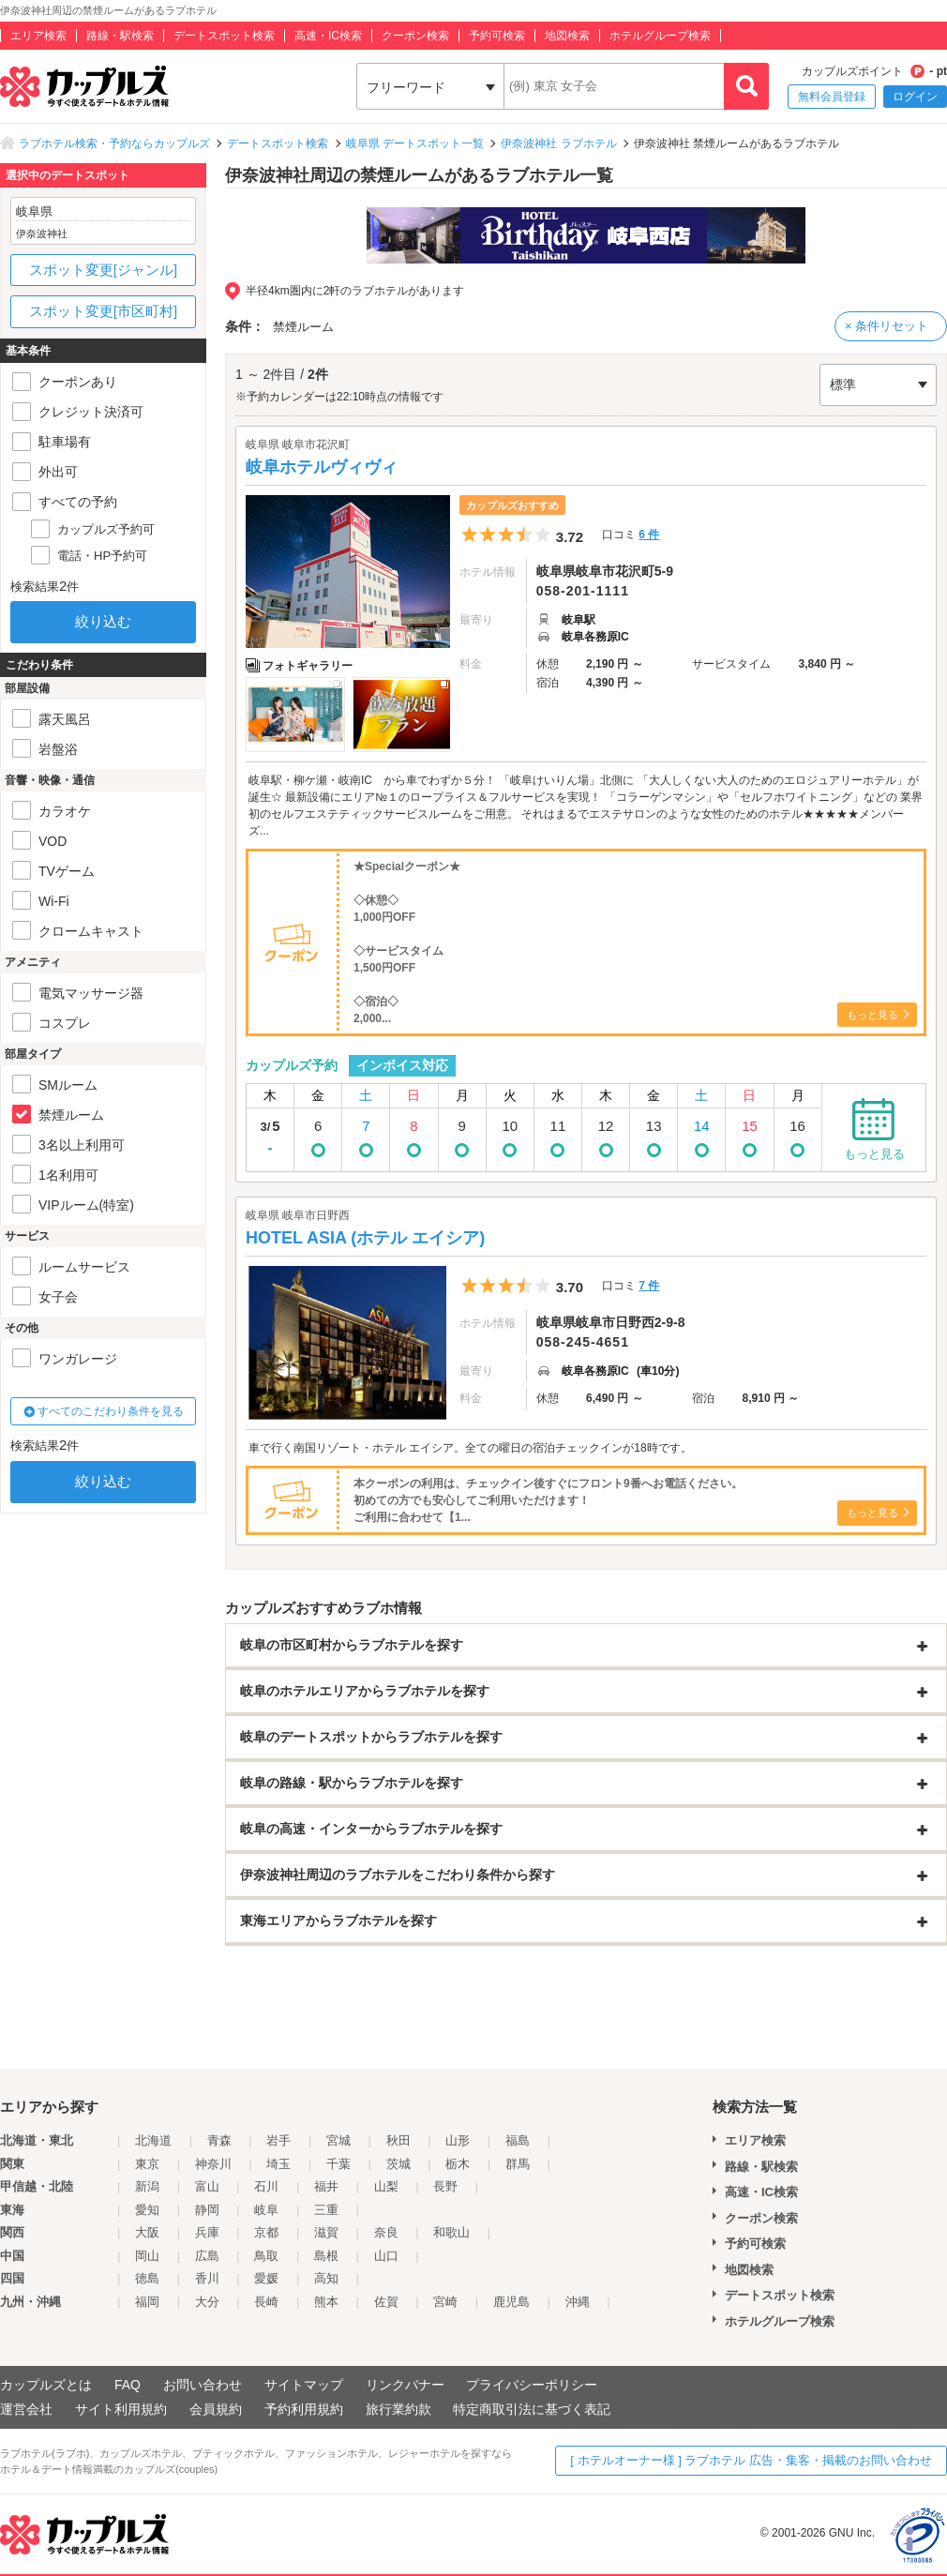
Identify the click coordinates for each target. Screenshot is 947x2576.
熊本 (326, 2302)
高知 (326, 2278)
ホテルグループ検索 (660, 35)
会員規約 (215, 2409)
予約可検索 (497, 35)
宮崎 (445, 2302)
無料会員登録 (831, 96)
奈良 (386, 2232)
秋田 (398, 2140)
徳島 (147, 2278)
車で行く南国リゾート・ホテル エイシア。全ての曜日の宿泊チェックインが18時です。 (470, 1447)
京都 (266, 2232)
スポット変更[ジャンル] (103, 270)
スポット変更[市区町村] (103, 311)
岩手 (278, 2140)
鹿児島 (511, 2302)
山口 (386, 2256)
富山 (207, 2186)
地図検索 (567, 35)
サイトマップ (303, 2384)
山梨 (386, 2186)
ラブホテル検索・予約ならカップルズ (114, 143)
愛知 (147, 2210)
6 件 (649, 534)
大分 (207, 2302)
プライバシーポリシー (531, 2384)
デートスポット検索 (224, 35)
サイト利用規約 (121, 2409)
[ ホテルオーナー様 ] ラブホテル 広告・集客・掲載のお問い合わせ (751, 2460)
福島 (517, 2140)
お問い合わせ (202, 2384)
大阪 (147, 2232)
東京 (147, 2164)
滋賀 (326, 2232)
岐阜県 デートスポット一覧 (415, 143)
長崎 (266, 2302)
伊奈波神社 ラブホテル (558, 143)
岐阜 (266, 2210)
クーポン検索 (415, 35)
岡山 (147, 2256)
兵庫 (207, 2232)
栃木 (457, 2164)
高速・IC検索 (328, 35)
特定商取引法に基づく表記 (531, 2409)
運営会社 (26, 2409)
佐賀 (386, 2302)
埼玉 (278, 2164)
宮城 (338, 2140)
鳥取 (266, 2256)
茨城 (398, 2164)
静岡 (207, 2210)
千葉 (338, 2164)
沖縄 (577, 2302)
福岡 (147, 2302)
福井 (326, 2186)
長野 (445, 2186)
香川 (207, 2278)
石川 (266, 2186)
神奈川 (213, 2164)
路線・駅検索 (120, 35)
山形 (457, 2140)
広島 (207, 2256)
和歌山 (451, 2232)
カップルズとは (46, 2384)
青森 (219, 2140)
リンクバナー (405, 2384)
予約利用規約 (303, 2409)
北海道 (153, 2140)
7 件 (649, 1285)
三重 (326, 2210)
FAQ (127, 2384)
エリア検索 (38, 35)
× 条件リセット (886, 326)
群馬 (517, 2164)
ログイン (915, 96)
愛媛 (266, 2278)
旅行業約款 (398, 2409)
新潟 (147, 2186)
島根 (326, 2256)
